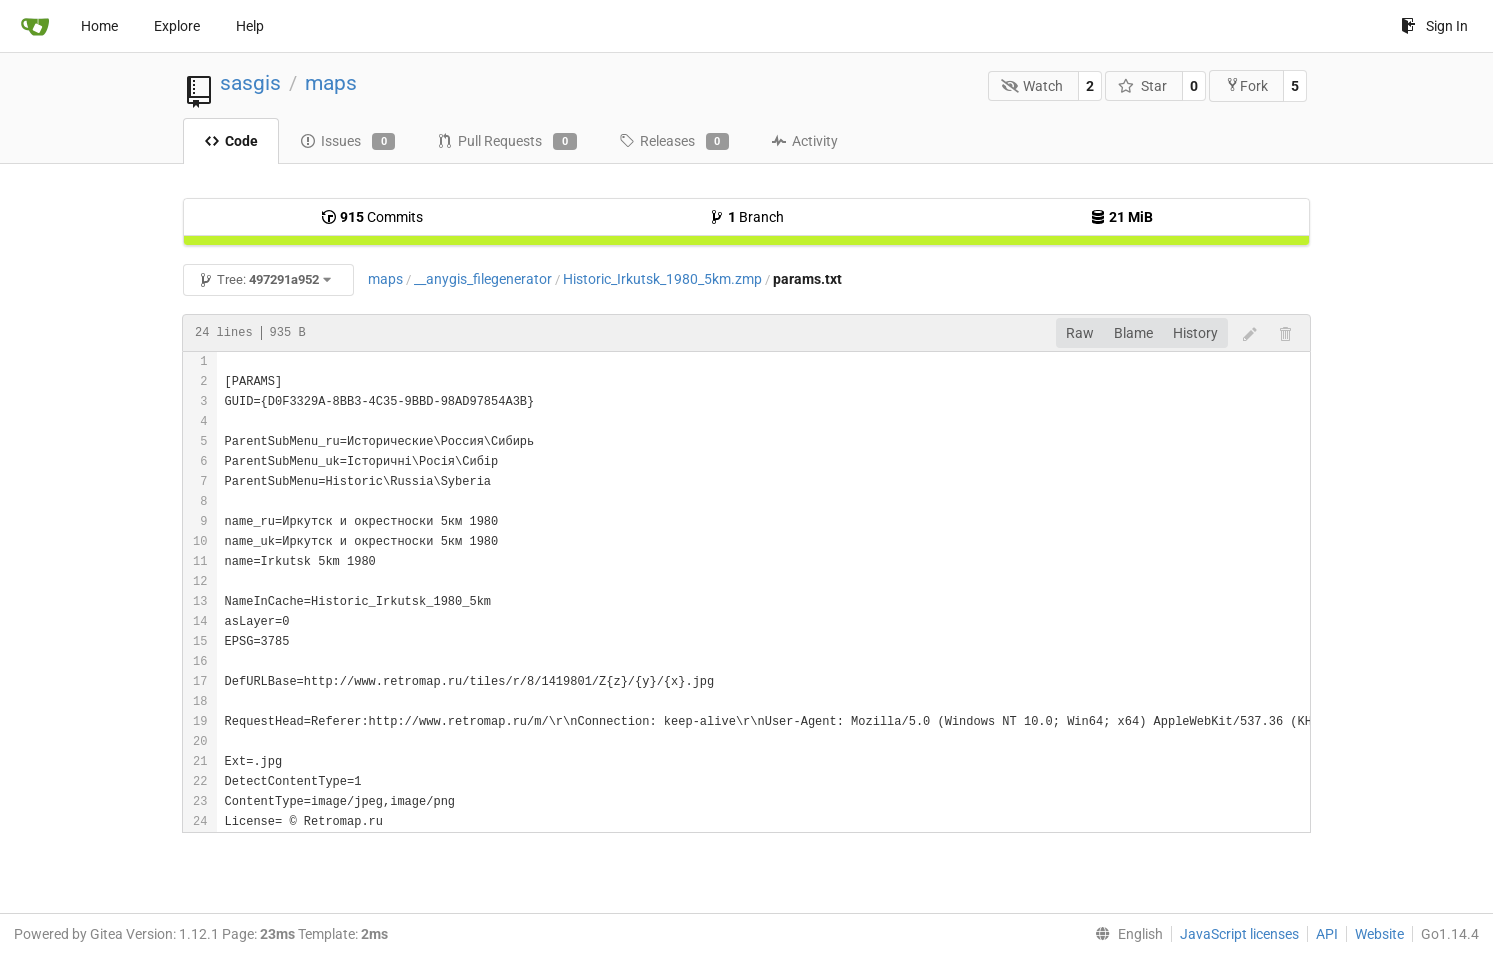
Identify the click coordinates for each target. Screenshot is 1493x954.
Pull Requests (506, 142)
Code (231, 141)
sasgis (250, 83)
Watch (1032, 86)
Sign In (1434, 26)
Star (1142, 86)
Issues (347, 142)
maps (331, 83)
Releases (674, 142)
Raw (1080, 333)
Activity (804, 141)
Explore (177, 26)
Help (250, 26)
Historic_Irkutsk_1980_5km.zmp (662, 279)
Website (1379, 934)
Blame (1133, 333)
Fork (1246, 85)
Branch (746, 217)
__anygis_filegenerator (483, 279)
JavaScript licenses (1239, 934)
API (1327, 934)
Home (99, 26)
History (1195, 333)
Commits (372, 217)
